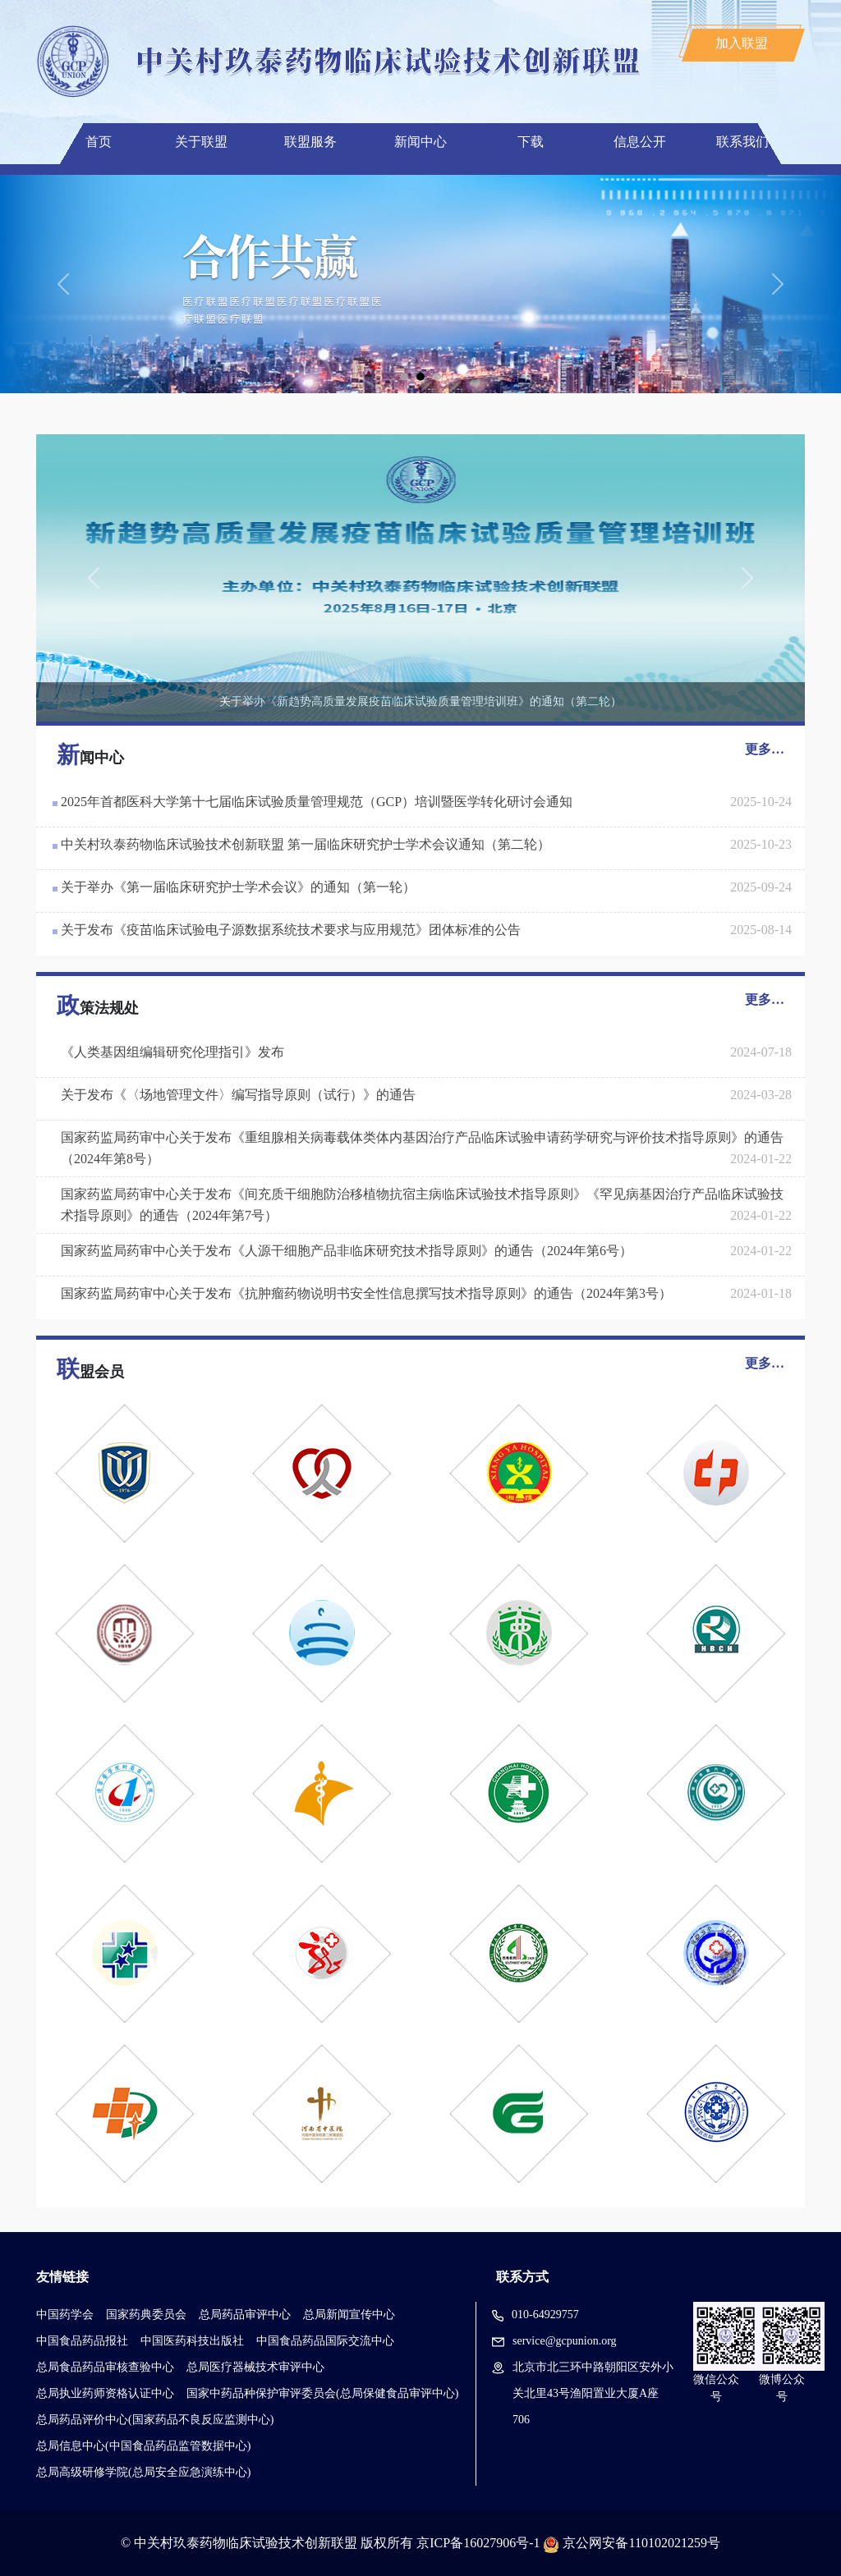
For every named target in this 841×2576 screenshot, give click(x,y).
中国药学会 (65, 2314)
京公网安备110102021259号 (641, 2543)
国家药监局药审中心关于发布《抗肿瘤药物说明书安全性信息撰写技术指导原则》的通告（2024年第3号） (366, 1293)
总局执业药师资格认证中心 (105, 2393)
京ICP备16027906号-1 (478, 2543)
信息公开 (640, 142)
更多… (764, 749)
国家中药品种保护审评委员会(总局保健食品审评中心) (322, 2393)
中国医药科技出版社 (192, 2341)
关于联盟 (201, 142)
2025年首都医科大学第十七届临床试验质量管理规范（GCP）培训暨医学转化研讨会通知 (316, 802)
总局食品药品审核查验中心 (105, 2367)
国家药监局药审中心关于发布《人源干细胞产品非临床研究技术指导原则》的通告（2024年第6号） (346, 1251)
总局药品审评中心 (245, 2314)
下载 (530, 142)
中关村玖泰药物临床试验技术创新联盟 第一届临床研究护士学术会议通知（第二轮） (305, 844)
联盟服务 (310, 142)
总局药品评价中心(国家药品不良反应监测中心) (154, 2419)
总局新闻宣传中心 (349, 2314)
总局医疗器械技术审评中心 (255, 2367)
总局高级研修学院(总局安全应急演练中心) (143, 2472)
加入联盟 (741, 43)
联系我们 (742, 142)
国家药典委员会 (146, 2314)
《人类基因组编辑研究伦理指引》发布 (172, 1052)
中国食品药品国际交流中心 (325, 2341)
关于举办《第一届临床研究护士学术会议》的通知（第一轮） (238, 887)
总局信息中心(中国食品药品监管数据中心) (143, 2446)
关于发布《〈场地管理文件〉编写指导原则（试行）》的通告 (238, 1095)
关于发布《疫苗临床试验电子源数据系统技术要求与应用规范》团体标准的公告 (291, 930)
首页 (98, 142)
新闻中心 (420, 142)
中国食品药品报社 (82, 2341)
